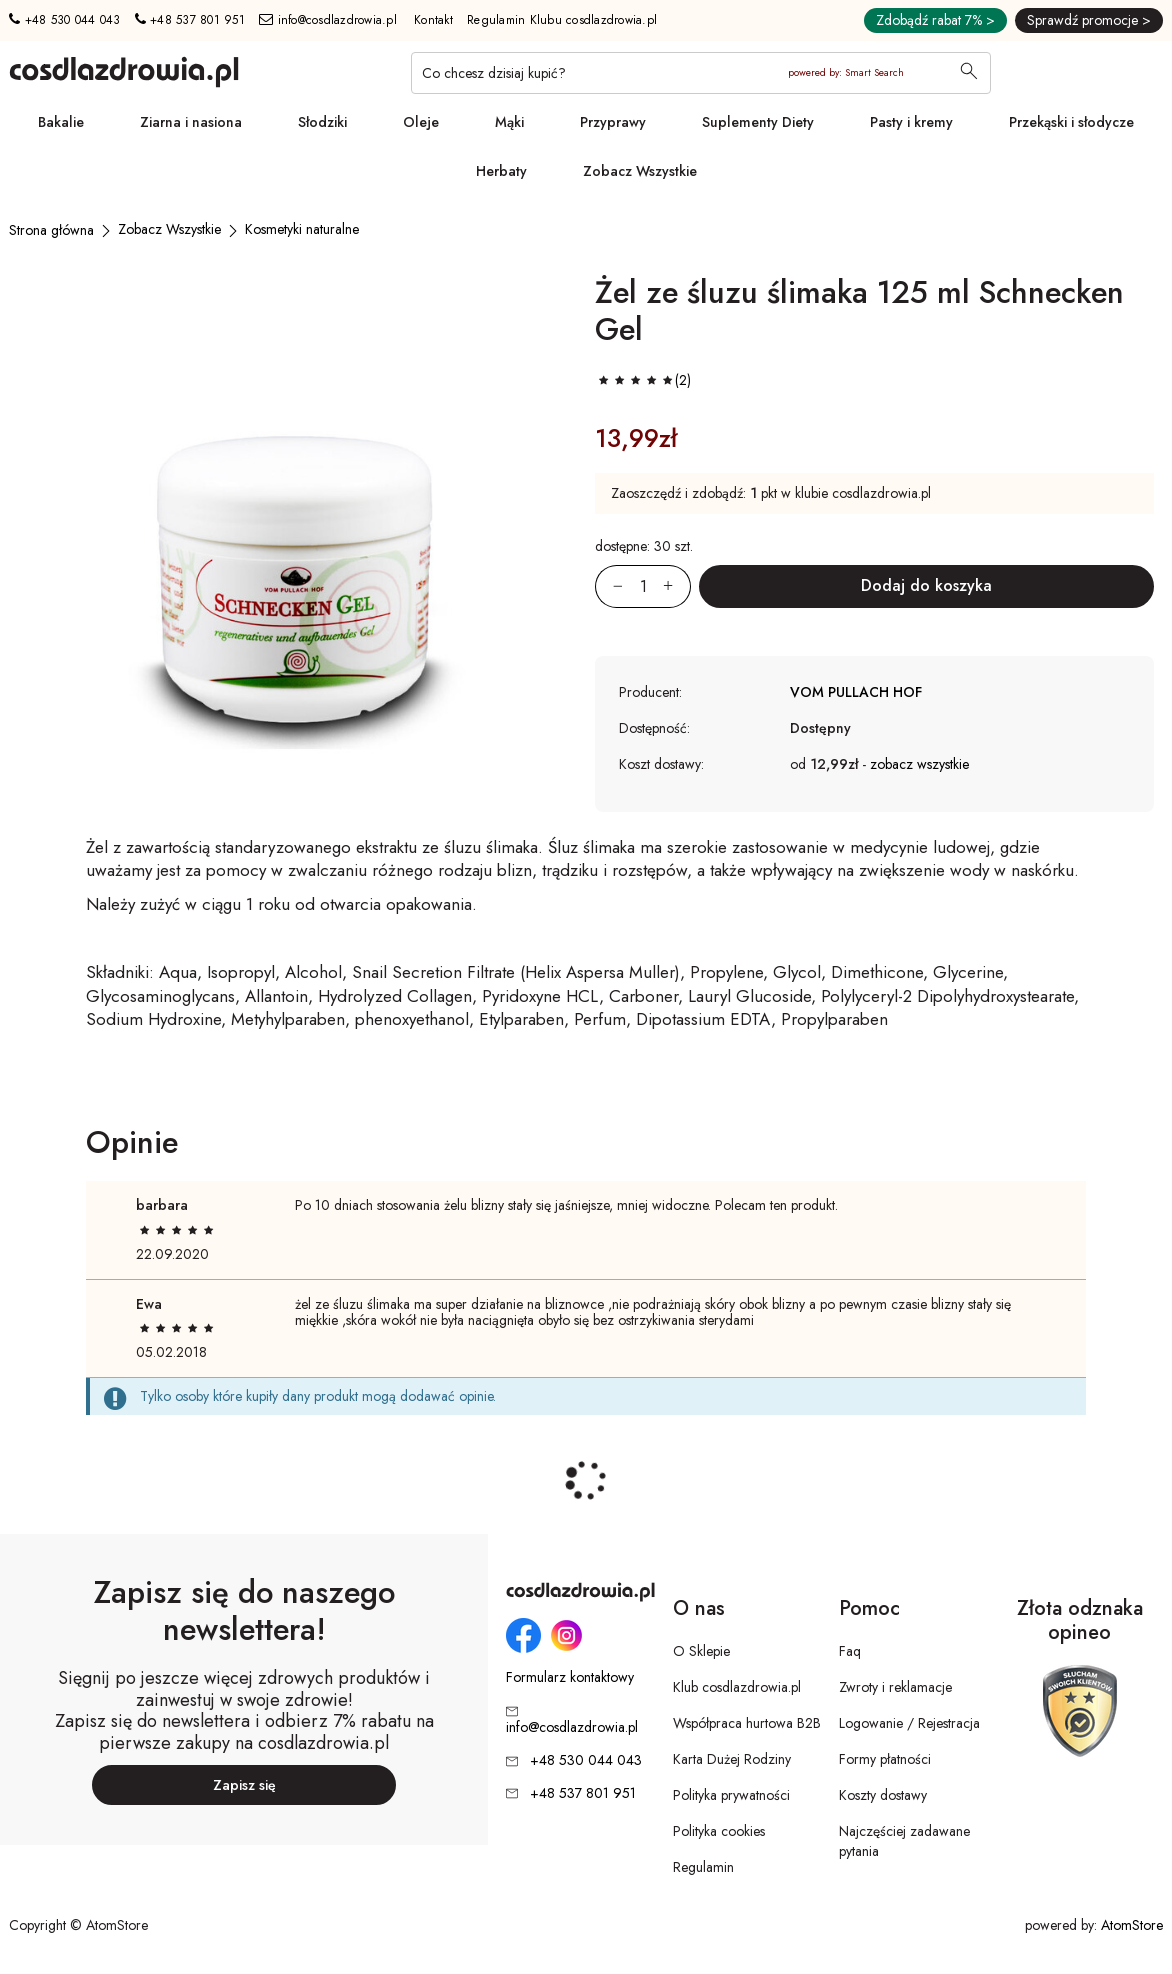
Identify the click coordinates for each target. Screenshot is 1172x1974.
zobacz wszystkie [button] (919, 764)
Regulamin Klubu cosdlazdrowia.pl (562, 20)
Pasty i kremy (911, 122)
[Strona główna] (51, 230)
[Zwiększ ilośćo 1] (677, 586)
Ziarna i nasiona (191, 122)
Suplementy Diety (758, 122)
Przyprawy (613, 122)
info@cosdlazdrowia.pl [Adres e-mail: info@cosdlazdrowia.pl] (328, 20)
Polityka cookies (719, 1831)
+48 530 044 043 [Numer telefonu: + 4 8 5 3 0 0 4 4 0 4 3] (64, 20)
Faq (850, 1651)
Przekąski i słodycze (1071, 122)
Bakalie (61, 122)
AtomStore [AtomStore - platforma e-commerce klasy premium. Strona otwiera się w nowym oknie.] (1132, 1925)
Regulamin (703, 1867)
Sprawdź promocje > (1089, 20)
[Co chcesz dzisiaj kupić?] (701, 73)
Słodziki (322, 122)
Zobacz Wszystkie (640, 171)
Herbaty (501, 171)
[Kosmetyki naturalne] (302, 229)
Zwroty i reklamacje (895, 1687)
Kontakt (433, 20)
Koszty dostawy (883, 1795)
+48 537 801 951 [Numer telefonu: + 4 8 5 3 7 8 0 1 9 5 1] (190, 20)
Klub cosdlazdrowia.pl (737, 1687)
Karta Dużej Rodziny (732, 1759)
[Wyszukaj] (969, 73)
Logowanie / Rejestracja (909, 1723)
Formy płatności (885, 1759)
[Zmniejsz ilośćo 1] (609, 586)
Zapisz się (244, 1785)
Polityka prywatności (731, 1795)
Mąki (509, 122)
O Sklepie (701, 1651)
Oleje (421, 122)
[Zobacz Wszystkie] (169, 229)
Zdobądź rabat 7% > (935, 20)
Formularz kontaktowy (570, 1677)
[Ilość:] (643, 586)
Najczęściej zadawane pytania (904, 1841)
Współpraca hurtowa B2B (747, 1723)
